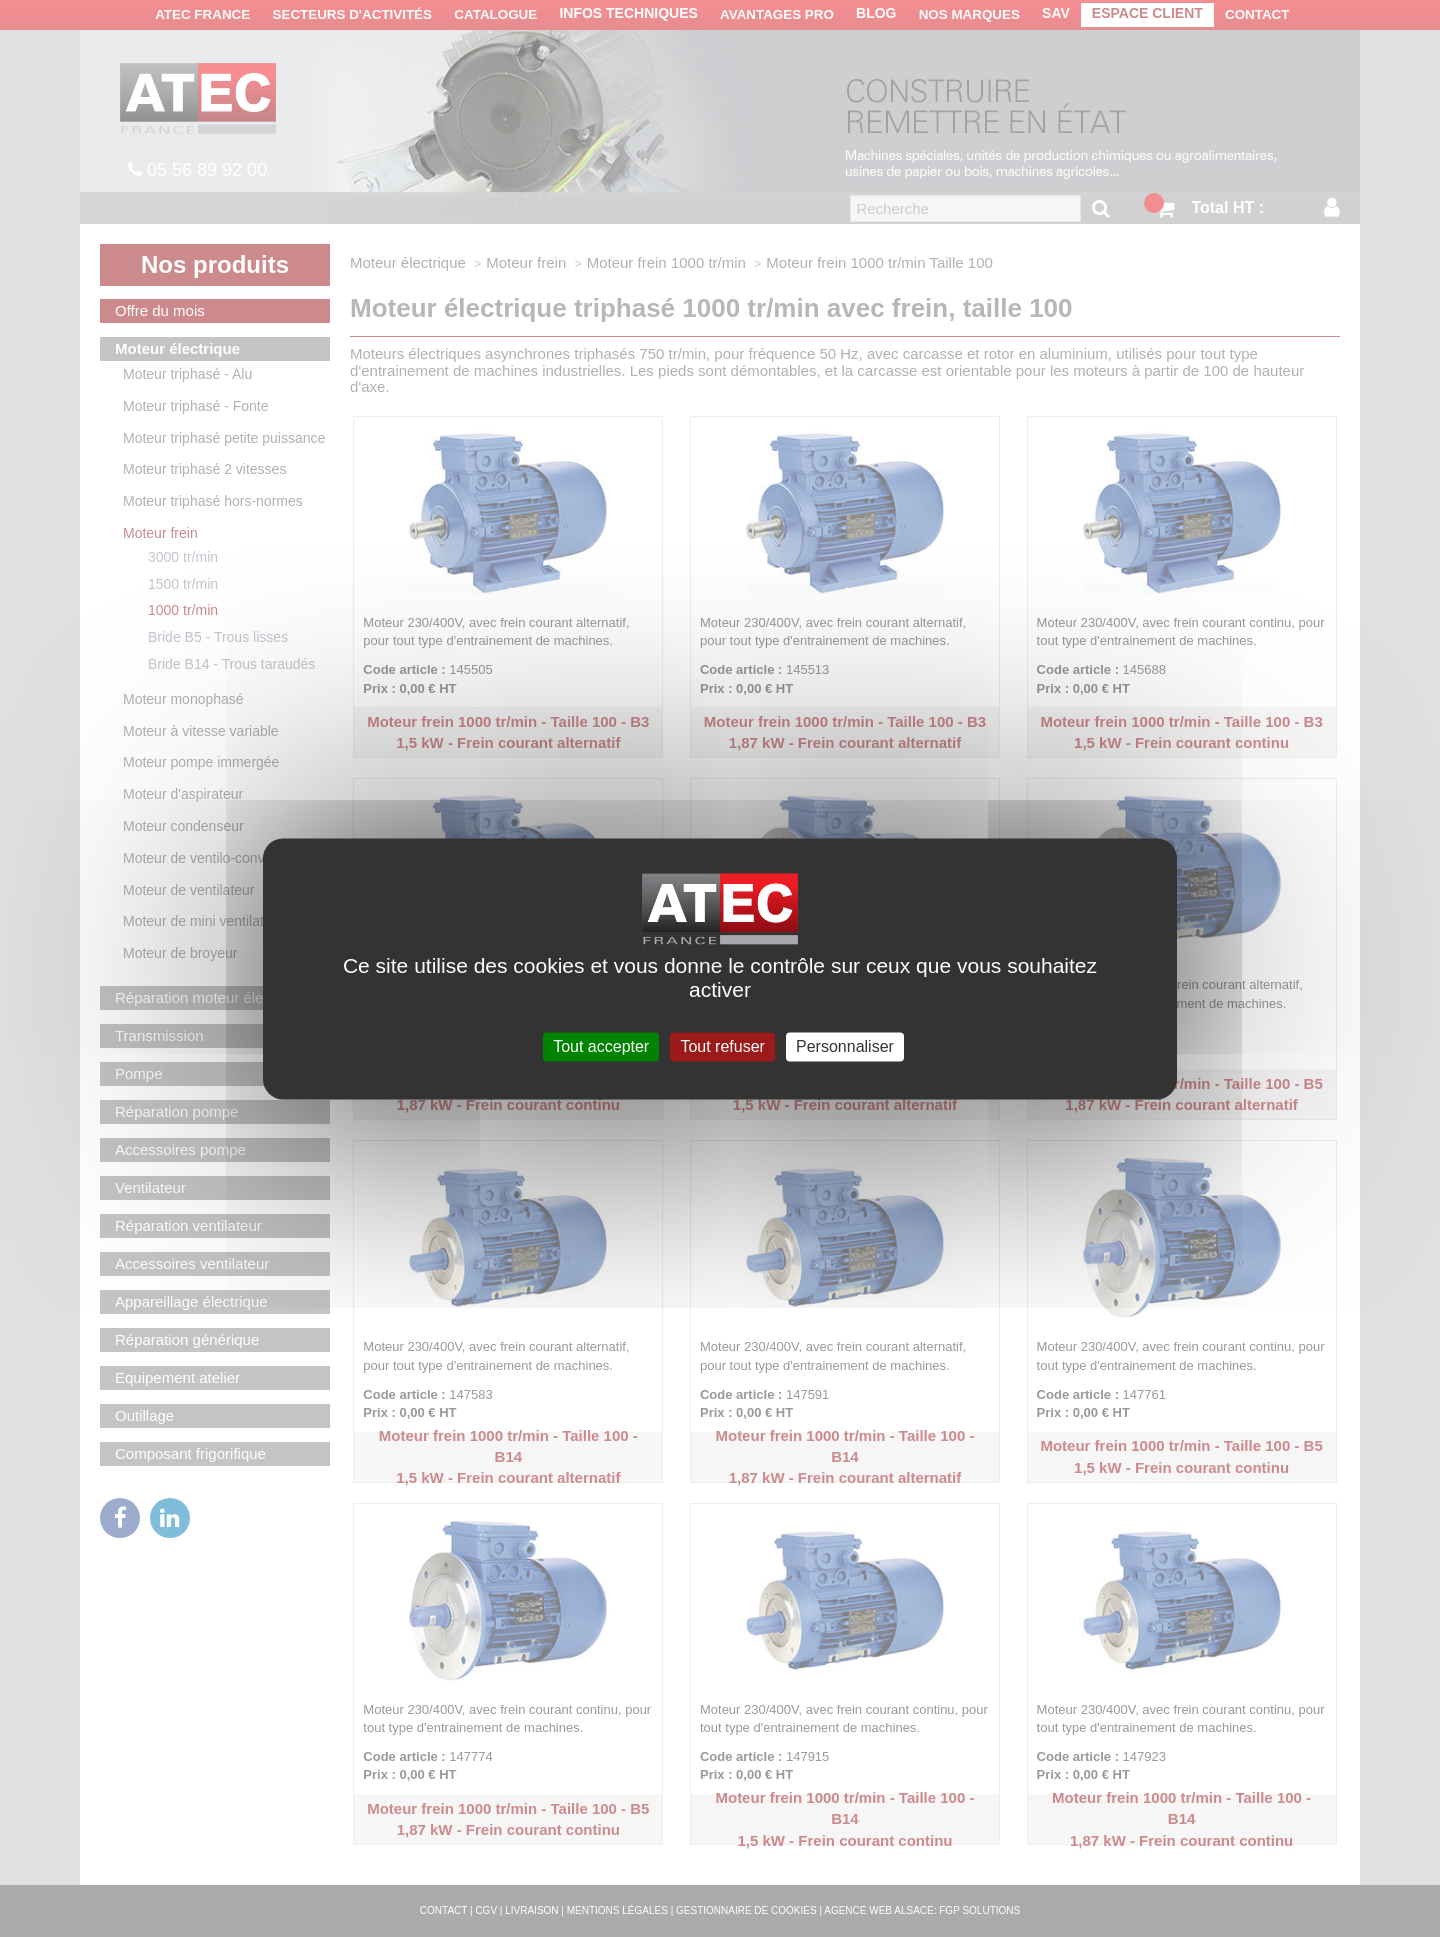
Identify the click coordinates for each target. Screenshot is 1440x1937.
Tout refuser (722, 1046)
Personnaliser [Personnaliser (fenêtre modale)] (845, 1046)
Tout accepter (601, 1046)
